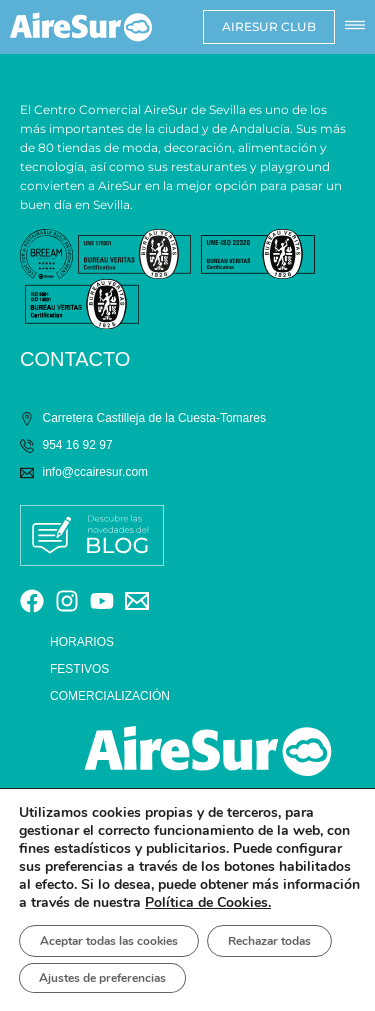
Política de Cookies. (208, 902)
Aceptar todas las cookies (109, 941)
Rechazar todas (269, 941)
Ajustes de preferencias (102, 978)
